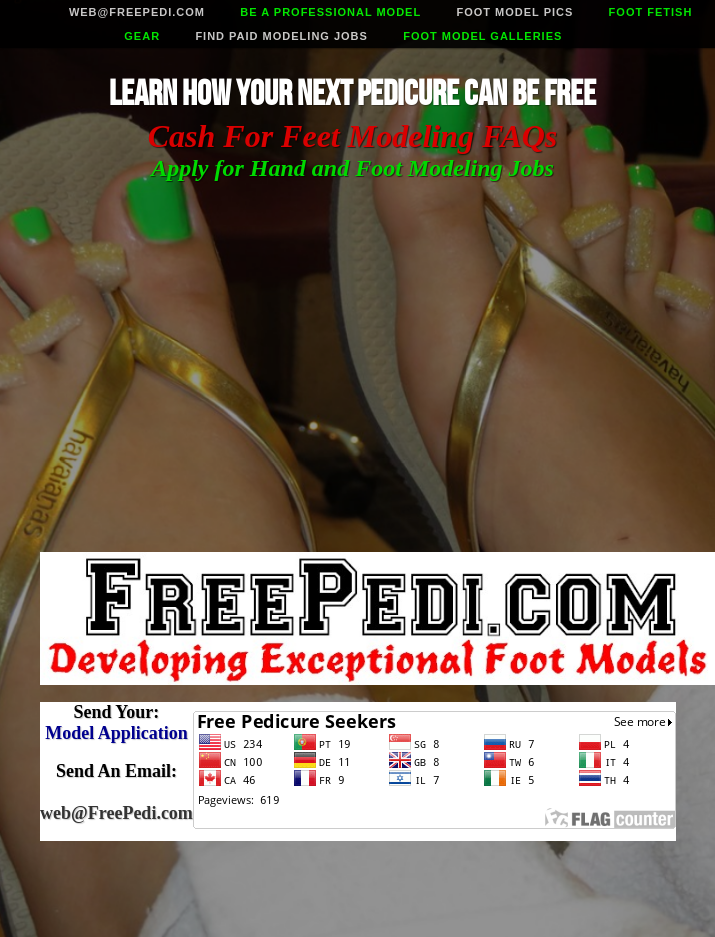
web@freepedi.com (137, 12)
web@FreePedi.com (116, 813)
